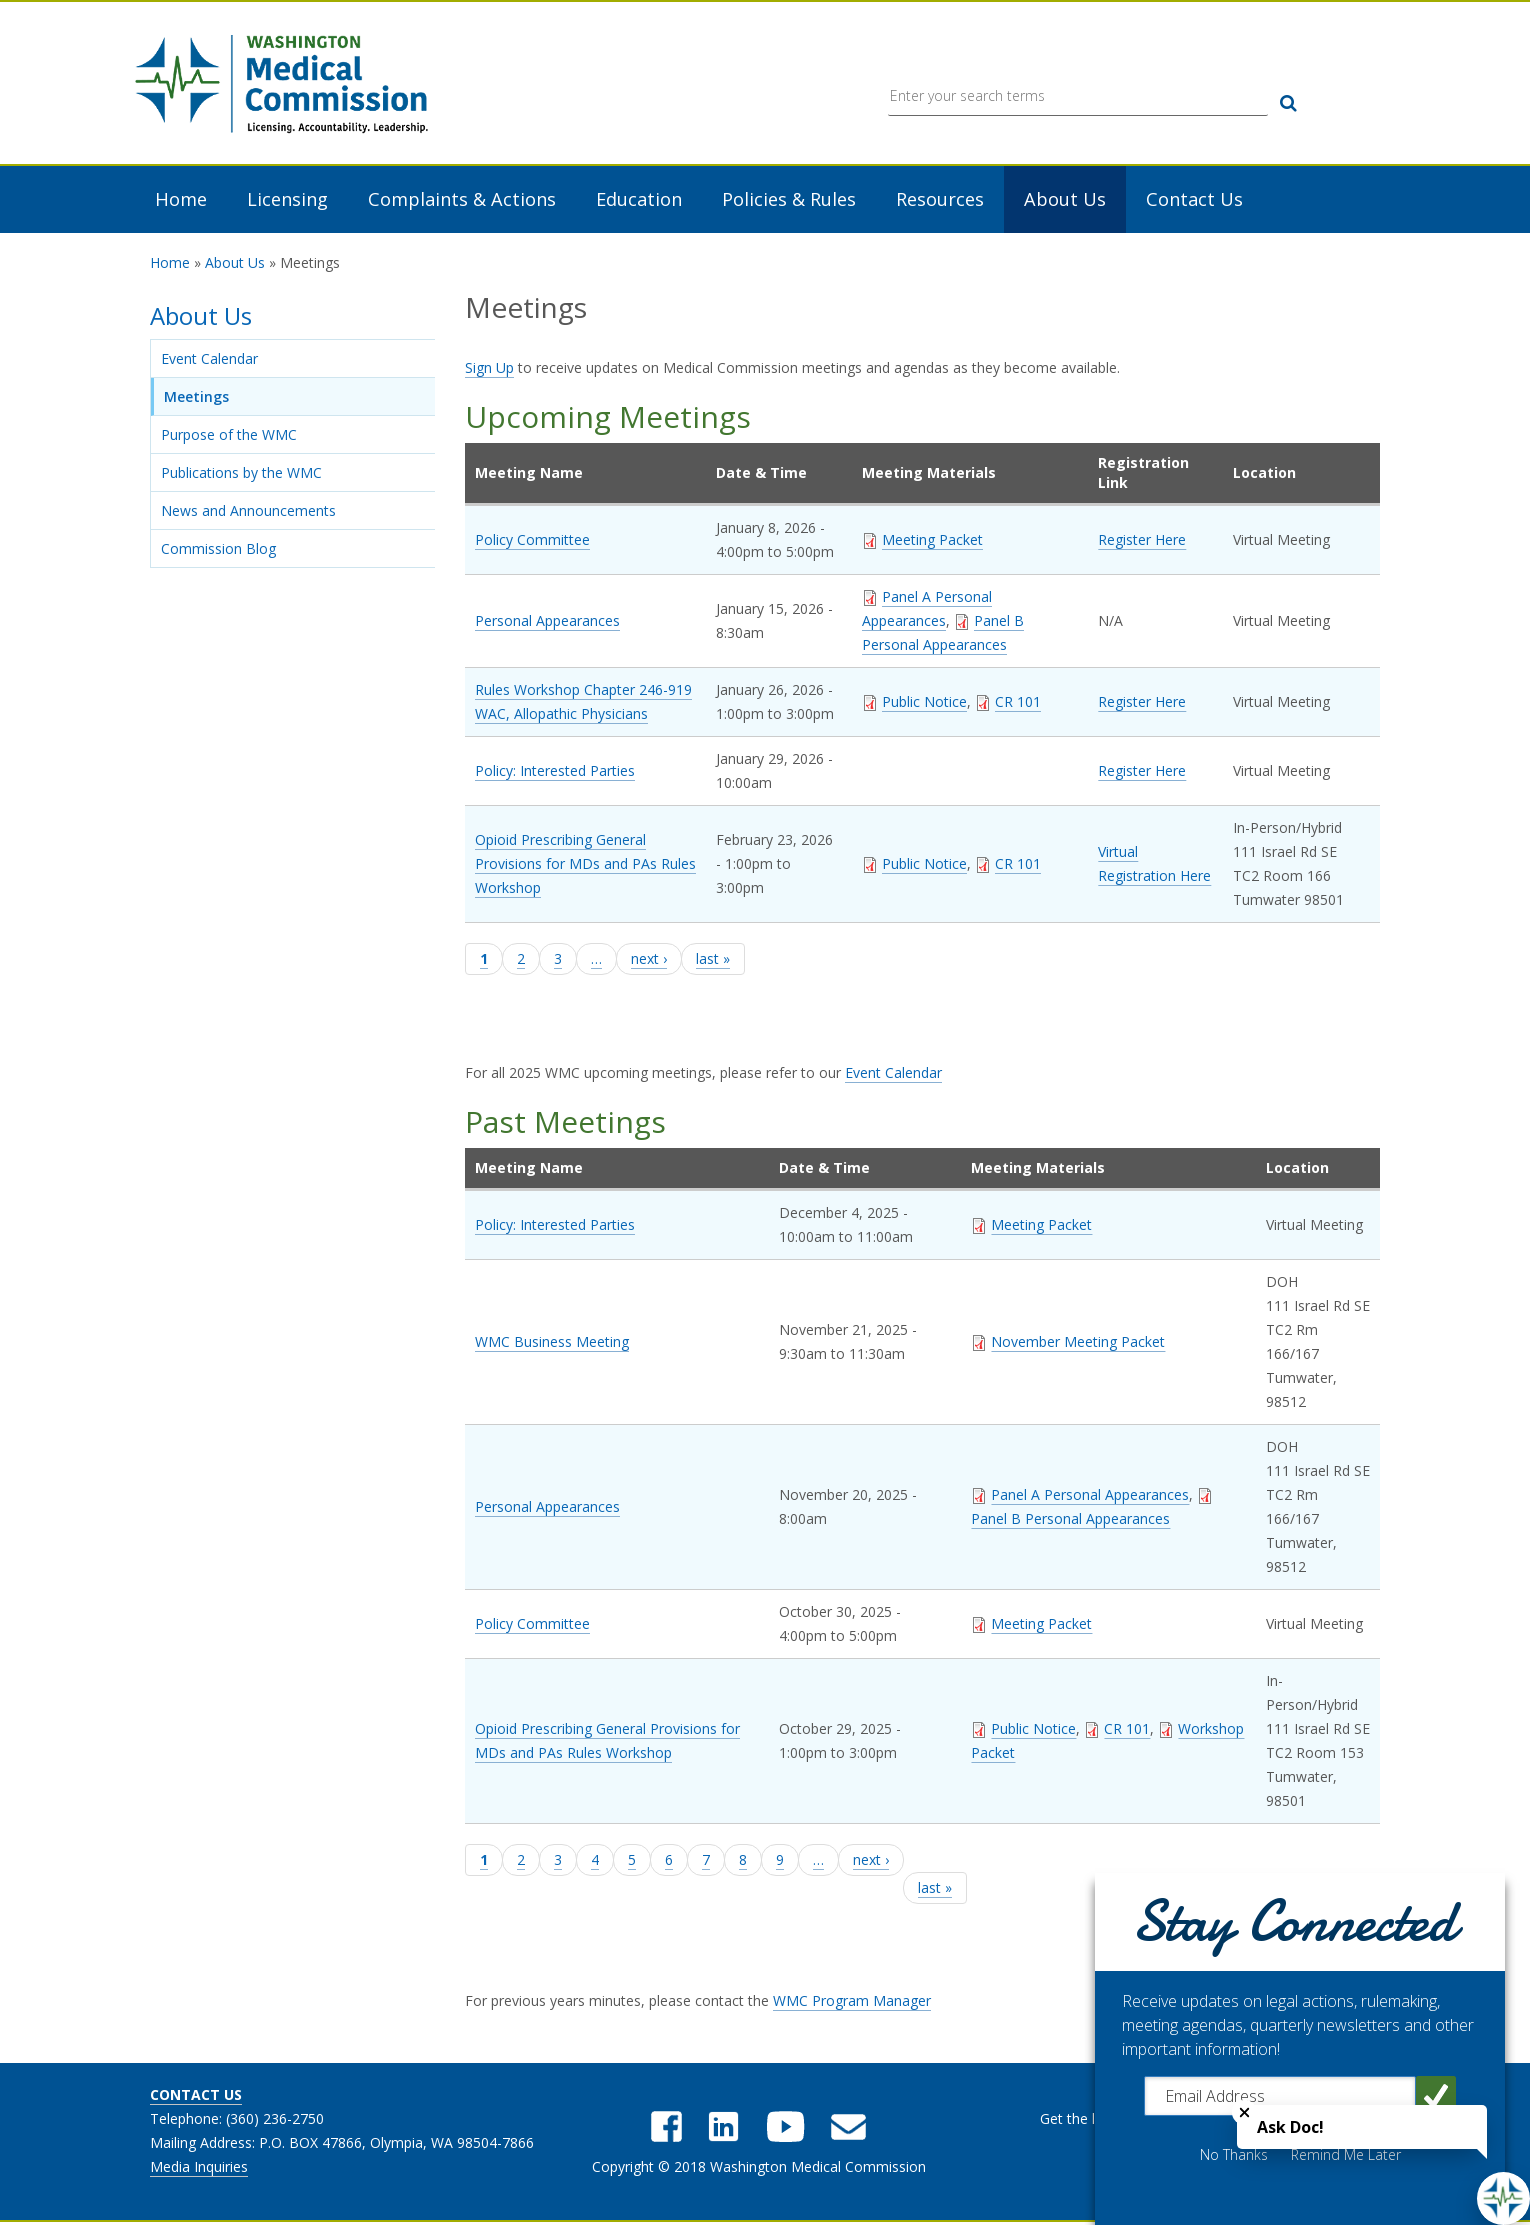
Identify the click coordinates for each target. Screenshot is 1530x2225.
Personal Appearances (547, 622)
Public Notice (924, 703)
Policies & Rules (789, 201)
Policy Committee (532, 541)
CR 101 (1018, 703)
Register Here (1142, 541)
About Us (1065, 201)
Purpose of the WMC (229, 436)
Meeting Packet (932, 541)
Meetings (196, 398)
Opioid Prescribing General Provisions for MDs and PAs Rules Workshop (585, 865)
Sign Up (489, 369)
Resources (940, 201)
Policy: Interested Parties (555, 772)
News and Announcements (248, 512)
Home (181, 201)
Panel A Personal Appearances (1090, 1495)
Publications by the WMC (241, 474)
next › (649, 960)
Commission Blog (218, 550)
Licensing (287, 201)
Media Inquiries (199, 2168)
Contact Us (1194, 201)
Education (639, 201)
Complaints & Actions (462, 201)
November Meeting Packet (1078, 1342)
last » (713, 960)
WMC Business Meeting (552, 1342)
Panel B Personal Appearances (1070, 1519)
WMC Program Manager (852, 2002)
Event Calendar (209, 360)
